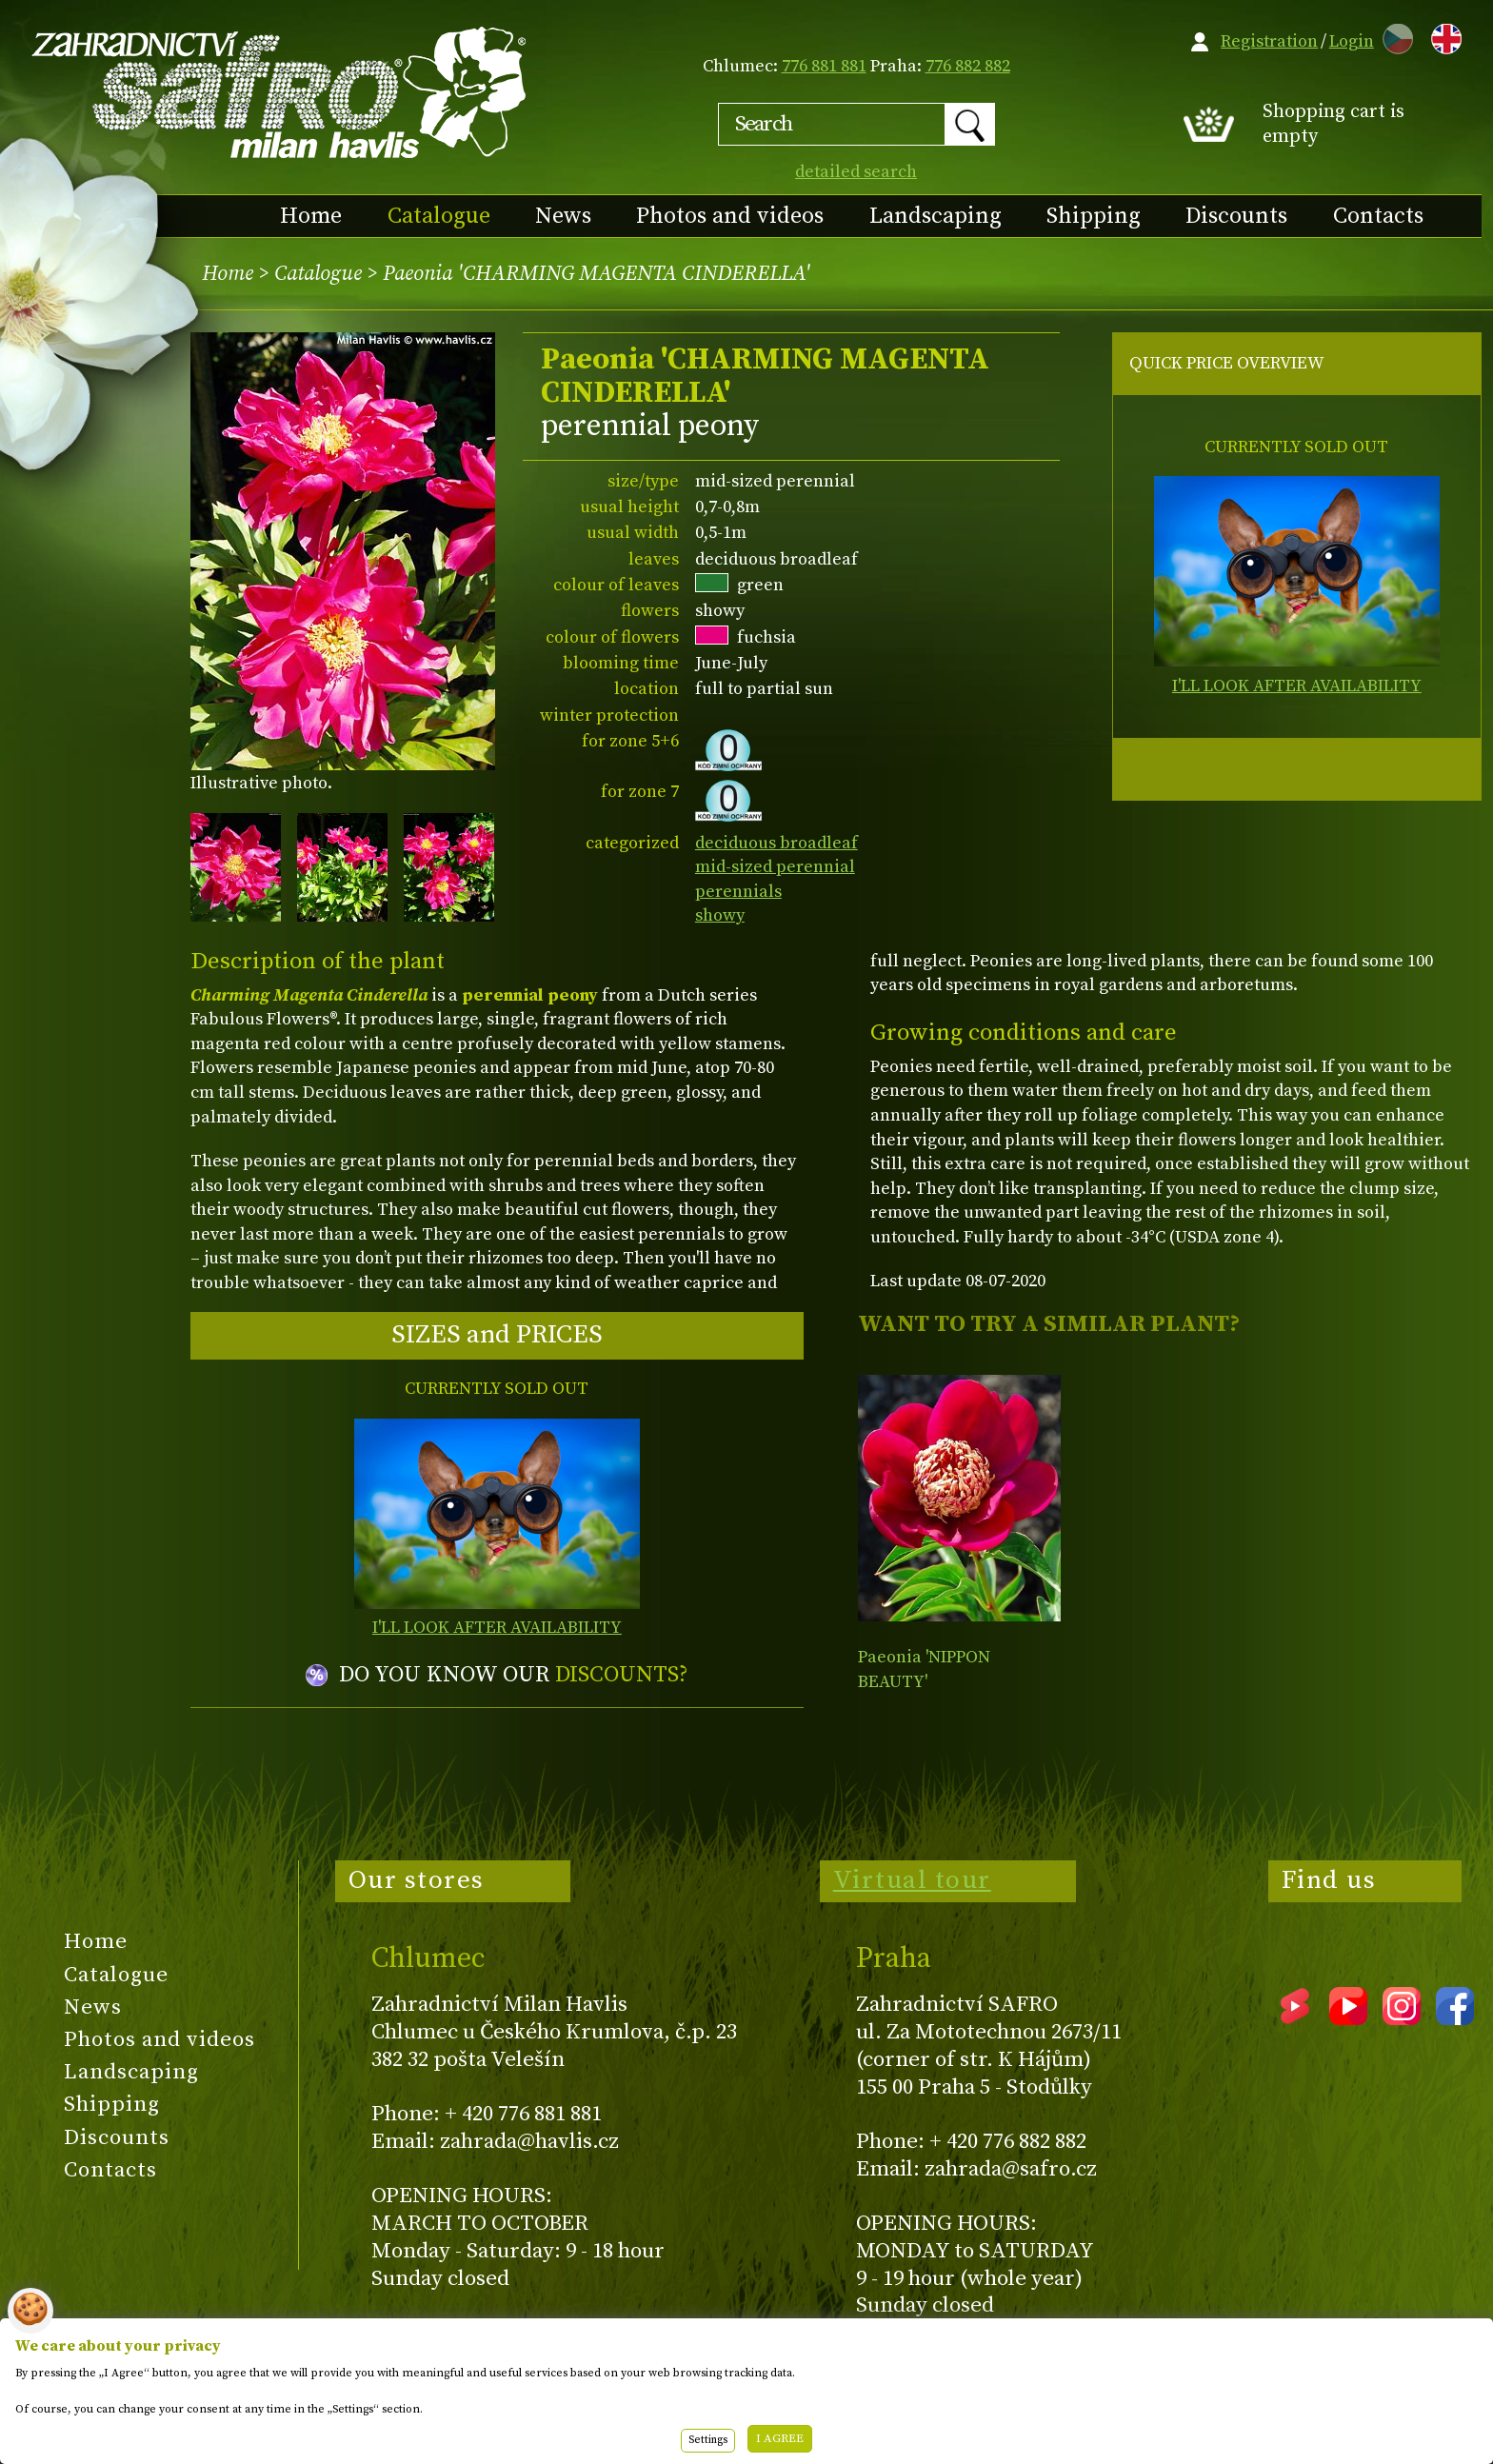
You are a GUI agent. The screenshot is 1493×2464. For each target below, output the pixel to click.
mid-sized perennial (775, 867)
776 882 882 (968, 66)
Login (1351, 41)
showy (720, 915)
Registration (1269, 41)
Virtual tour (912, 1880)
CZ (1393, 36)
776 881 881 (824, 66)
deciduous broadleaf (776, 843)
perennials (738, 892)
